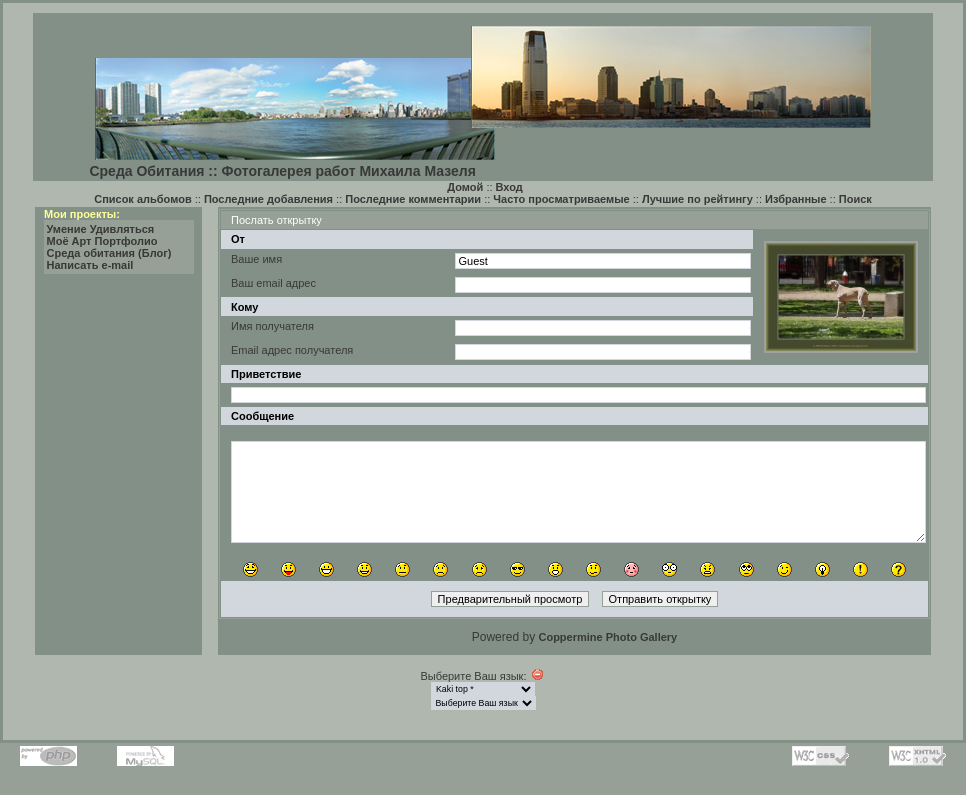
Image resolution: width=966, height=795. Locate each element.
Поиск (855, 199)
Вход (509, 187)
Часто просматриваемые (561, 199)
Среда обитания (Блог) (109, 253)
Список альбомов (142, 199)
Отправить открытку (660, 599)
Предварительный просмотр (510, 599)
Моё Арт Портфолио (102, 241)
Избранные (796, 199)
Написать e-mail (90, 265)
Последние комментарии (413, 199)
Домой (465, 187)
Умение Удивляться (101, 229)
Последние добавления (268, 199)
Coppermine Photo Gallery (607, 637)
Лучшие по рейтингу (697, 199)
